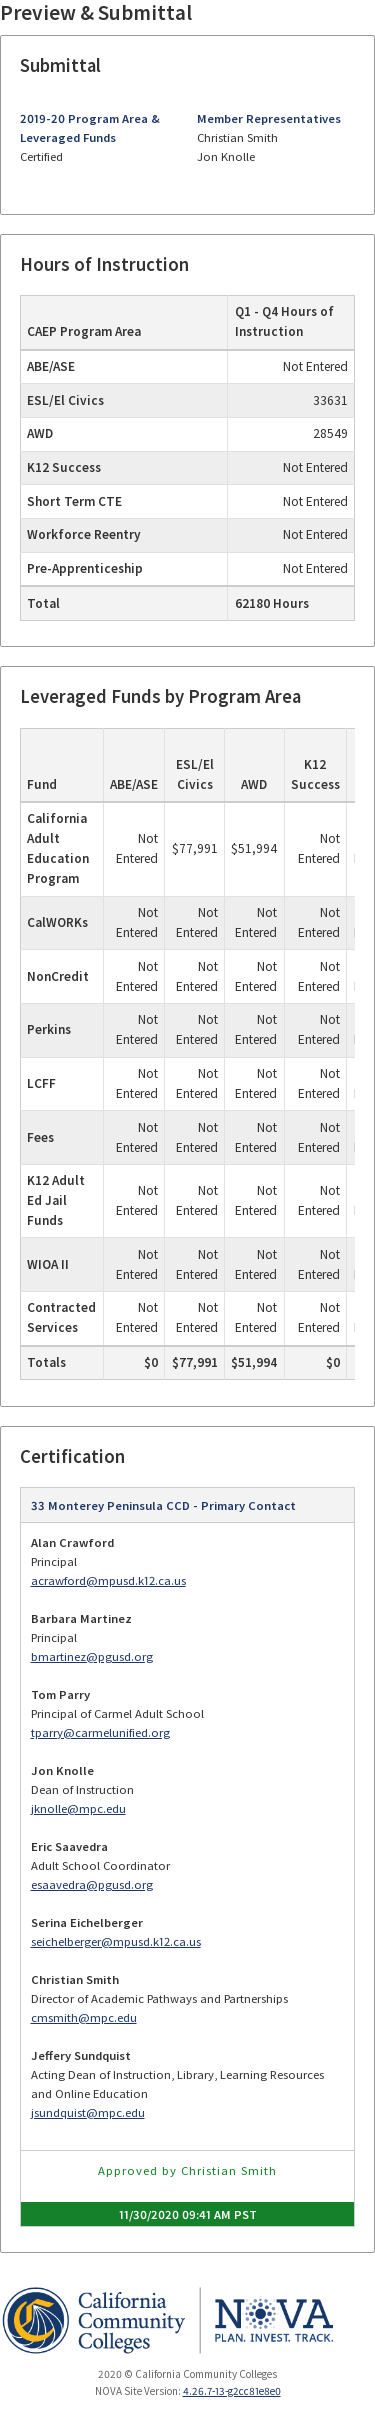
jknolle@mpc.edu (78, 1808)
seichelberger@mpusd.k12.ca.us (116, 1941)
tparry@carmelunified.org (100, 1732)
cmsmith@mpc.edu (84, 2017)
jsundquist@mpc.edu (88, 2112)
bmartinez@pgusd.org (92, 1656)
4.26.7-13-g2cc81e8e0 (232, 2391)
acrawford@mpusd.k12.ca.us (108, 1580)
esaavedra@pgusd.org (92, 1884)
